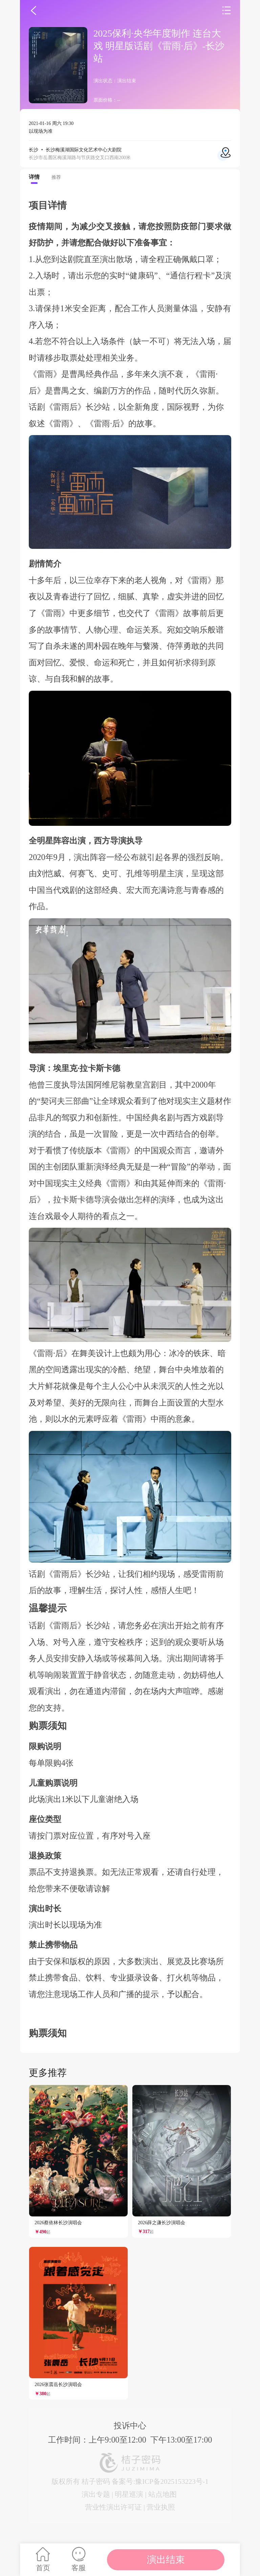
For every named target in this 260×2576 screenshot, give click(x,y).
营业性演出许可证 (113, 2507)
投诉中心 (130, 2425)
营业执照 (161, 2507)
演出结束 (166, 2559)
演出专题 (96, 2494)
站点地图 (162, 2494)
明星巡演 (129, 2494)
